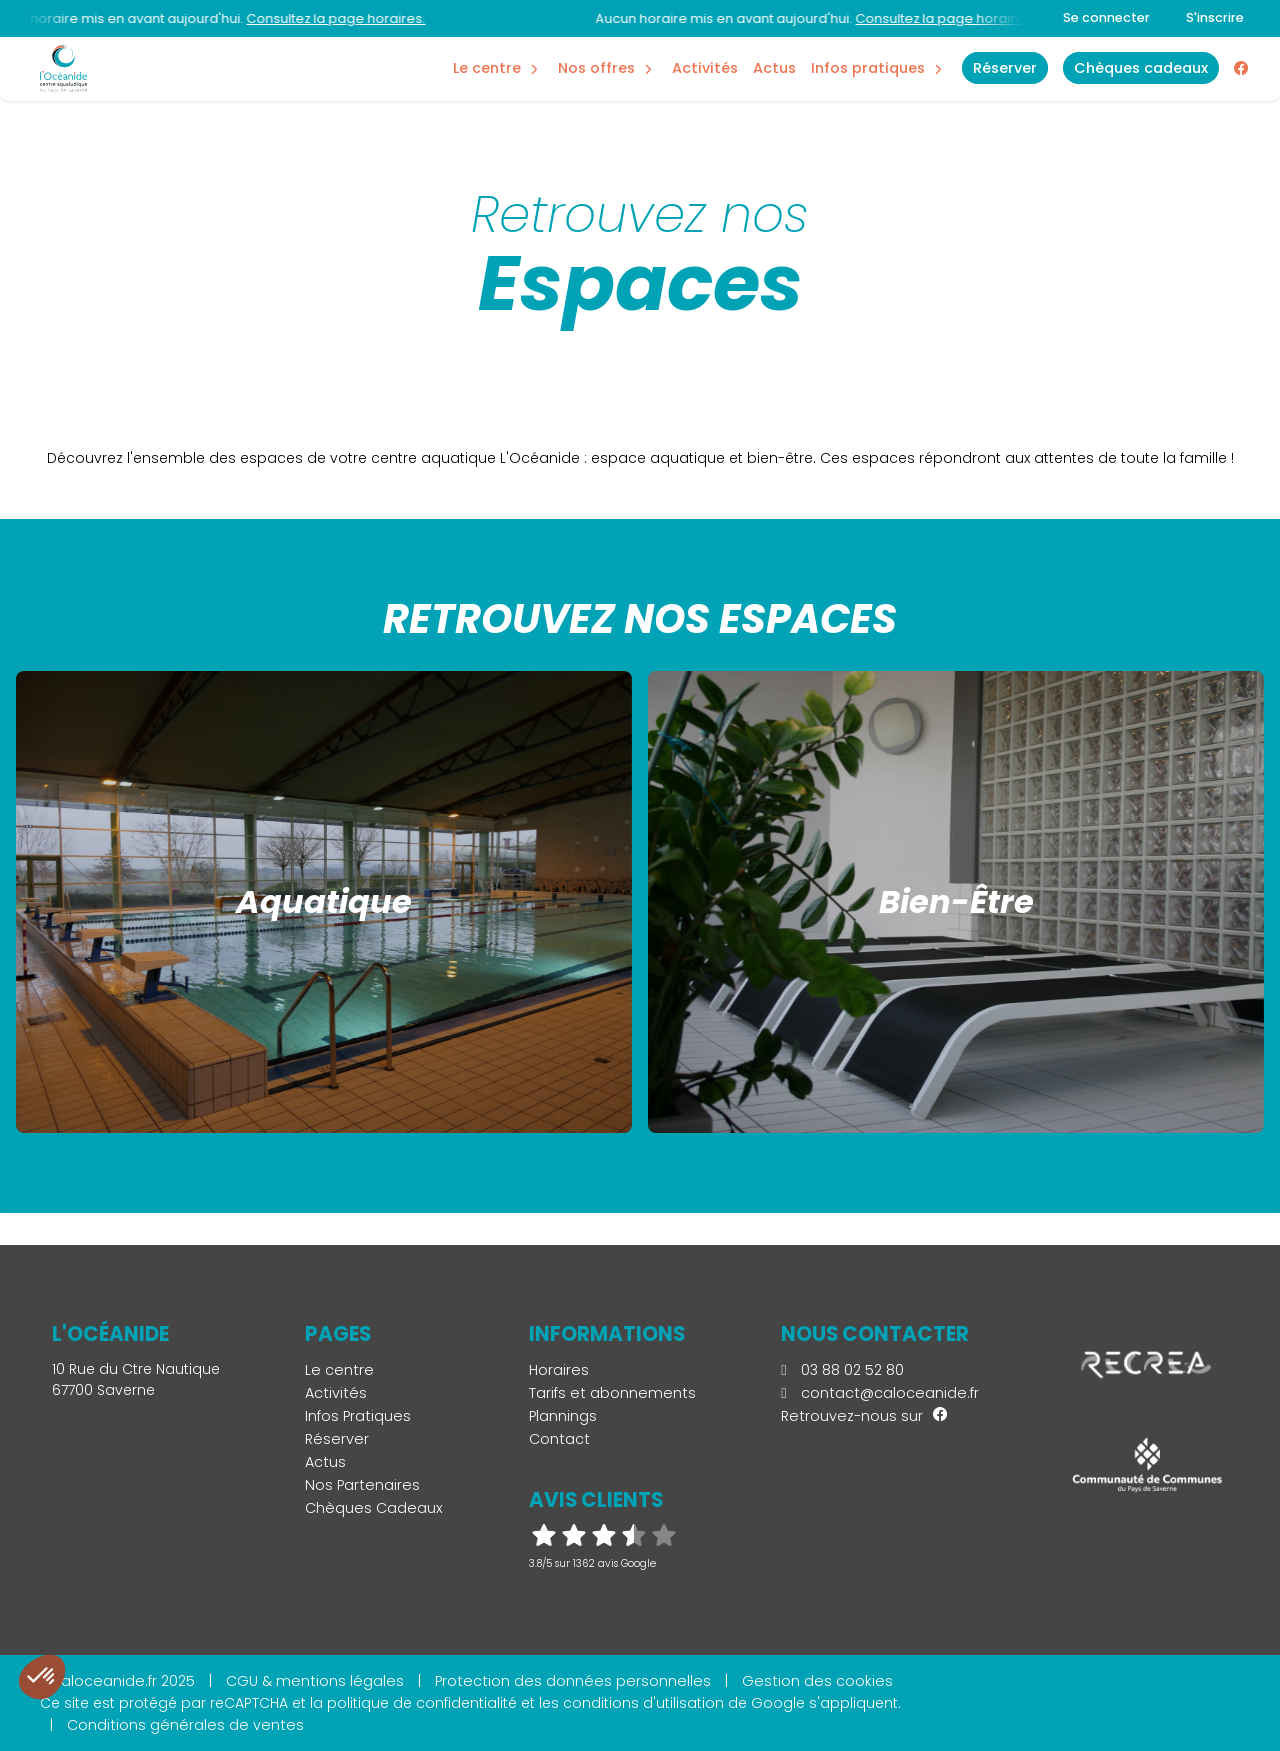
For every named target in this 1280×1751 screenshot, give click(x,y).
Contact (559, 1439)
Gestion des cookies (817, 1681)
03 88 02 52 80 (842, 1370)
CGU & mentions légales (315, 1681)
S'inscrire (1215, 17)
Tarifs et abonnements (612, 1393)
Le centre (339, 1370)
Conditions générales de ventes (185, 1725)
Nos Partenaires (362, 1485)
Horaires (559, 1370)
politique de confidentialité (422, 1703)
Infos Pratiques (868, 68)
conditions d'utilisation (643, 1703)
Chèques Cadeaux (374, 1508)
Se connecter (1106, 17)
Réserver (337, 1439)
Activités (705, 68)
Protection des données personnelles (573, 1681)
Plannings (563, 1416)
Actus (774, 68)
